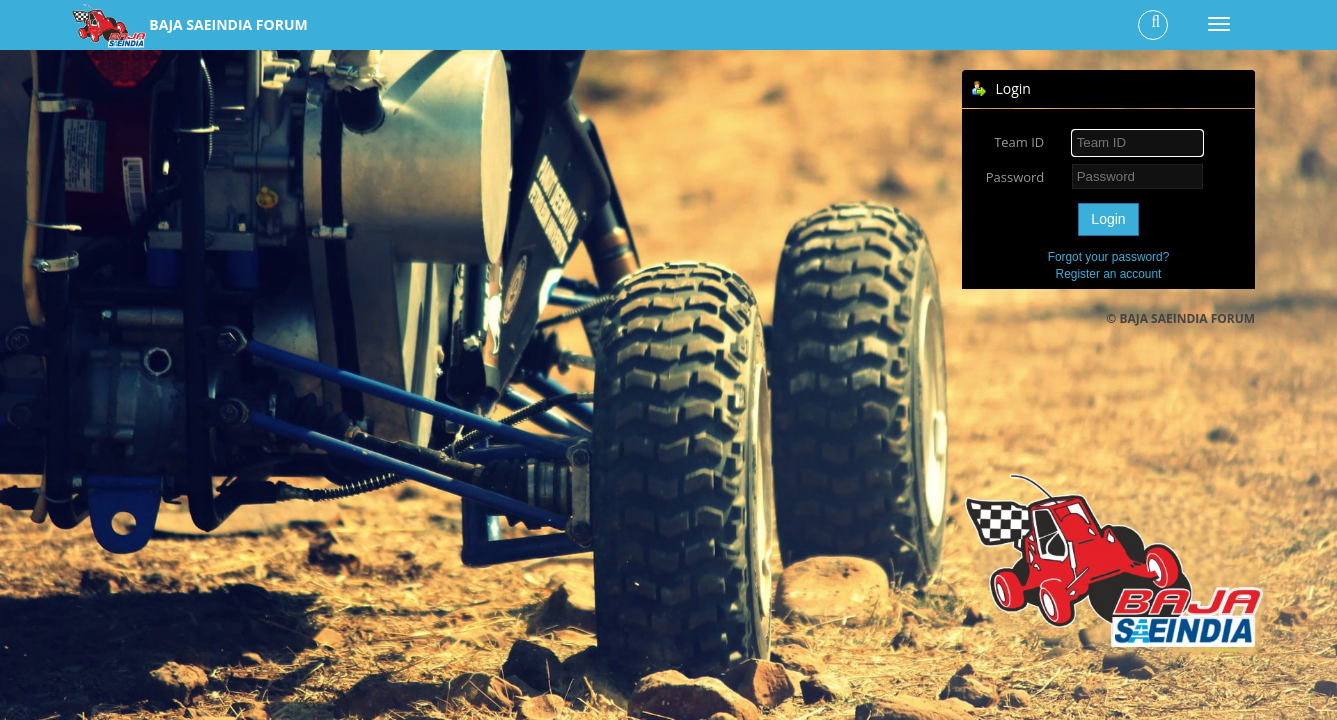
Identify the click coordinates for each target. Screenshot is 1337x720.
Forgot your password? (1109, 257)
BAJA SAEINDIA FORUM (228, 24)
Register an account (1109, 274)
